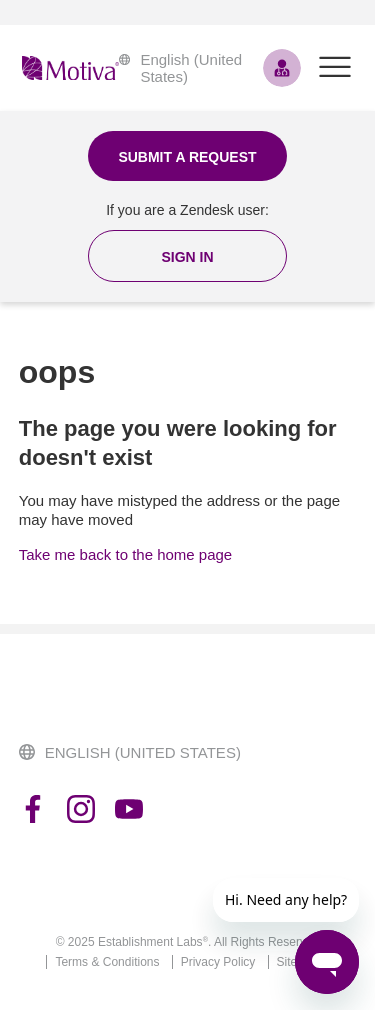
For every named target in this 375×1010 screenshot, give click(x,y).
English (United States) (180, 68)
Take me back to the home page (125, 554)
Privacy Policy (218, 962)
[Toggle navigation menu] (335, 68)
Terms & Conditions (107, 962)
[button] (187, 256)
